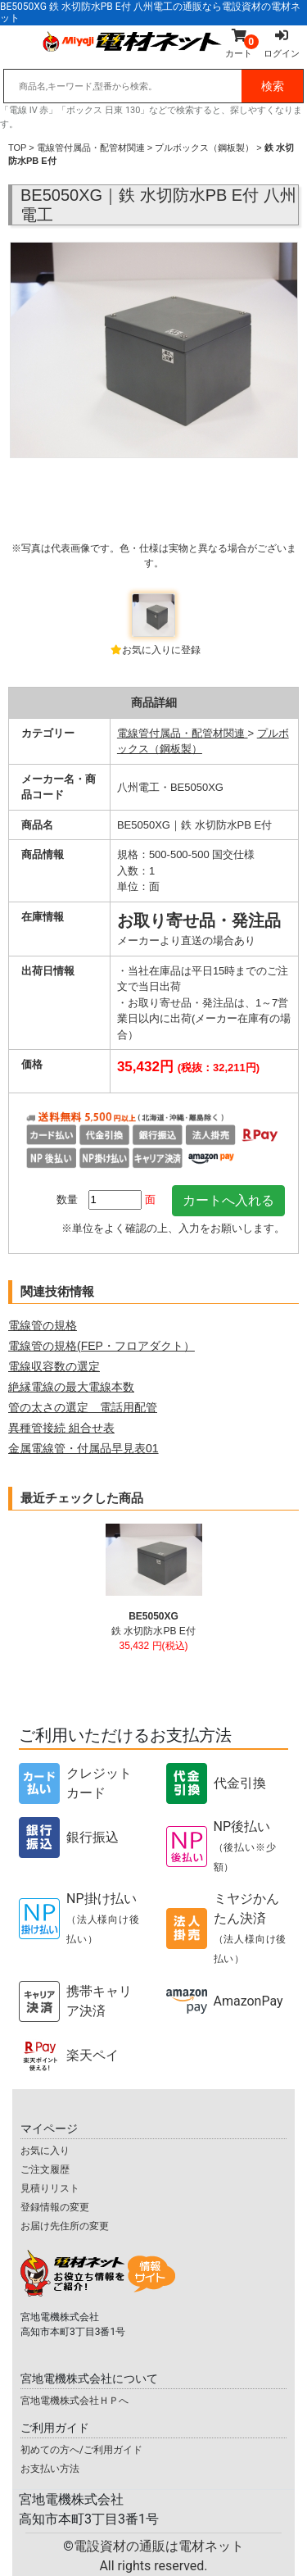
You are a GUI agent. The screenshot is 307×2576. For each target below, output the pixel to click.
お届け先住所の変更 (64, 2226)
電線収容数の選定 (54, 1366)
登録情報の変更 (54, 2207)
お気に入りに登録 (161, 650)
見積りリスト (49, 2188)
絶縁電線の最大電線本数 (71, 1386)
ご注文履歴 (45, 2169)
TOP (17, 147)
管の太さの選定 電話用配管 (82, 1407)
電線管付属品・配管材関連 (91, 147)
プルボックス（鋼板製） (204, 147)
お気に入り (45, 2150)
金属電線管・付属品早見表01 (83, 1448)
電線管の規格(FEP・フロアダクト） (101, 1345)
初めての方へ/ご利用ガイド (81, 2450)
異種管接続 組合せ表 (61, 1427)
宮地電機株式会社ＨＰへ (74, 2400)
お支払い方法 (49, 2468)
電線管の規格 (42, 1325)
